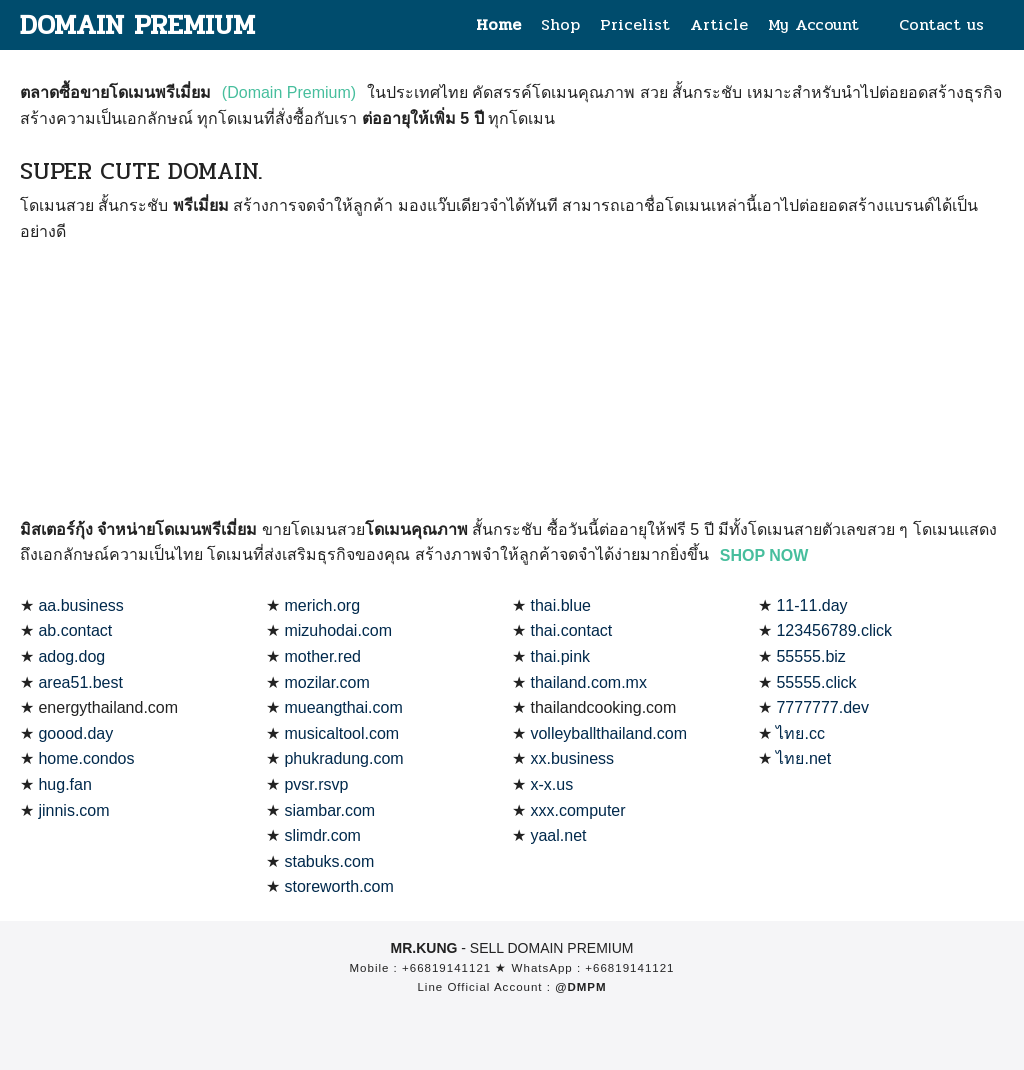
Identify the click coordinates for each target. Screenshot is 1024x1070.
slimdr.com (322, 835)
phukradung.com (343, 758)
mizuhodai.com (338, 630)
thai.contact (571, 630)
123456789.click (834, 630)
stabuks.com (329, 861)
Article (719, 24)
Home (498, 24)
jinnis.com (73, 810)
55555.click (816, 682)
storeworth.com (338, 886)
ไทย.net (803, 758)
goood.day (75, 733)
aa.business (80, 605)
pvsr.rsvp (316, 784)
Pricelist (635, 24)
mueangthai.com (343, 707)
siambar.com (329, 810)
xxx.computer (577, 810)
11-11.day (811, 605)
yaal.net (558, 835)
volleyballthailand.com (608, 733)
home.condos (86, 758)
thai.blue (560, 605)
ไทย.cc (800, 733)
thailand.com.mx (588, 682)
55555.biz (810, 656)
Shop (560, 24)
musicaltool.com (341, 733)
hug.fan (64, 784)
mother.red (322, 656)
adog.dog (71, 656)
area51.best (80, 682)
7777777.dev (822, 707)
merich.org (322, 605)
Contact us (941, 24)
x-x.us (551, 784)
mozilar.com (326, 682)
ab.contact (75, 630)
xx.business (572, 758)
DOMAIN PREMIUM (139, 25)
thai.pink (560, 656)
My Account (813, 24)
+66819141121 (446, 968)
